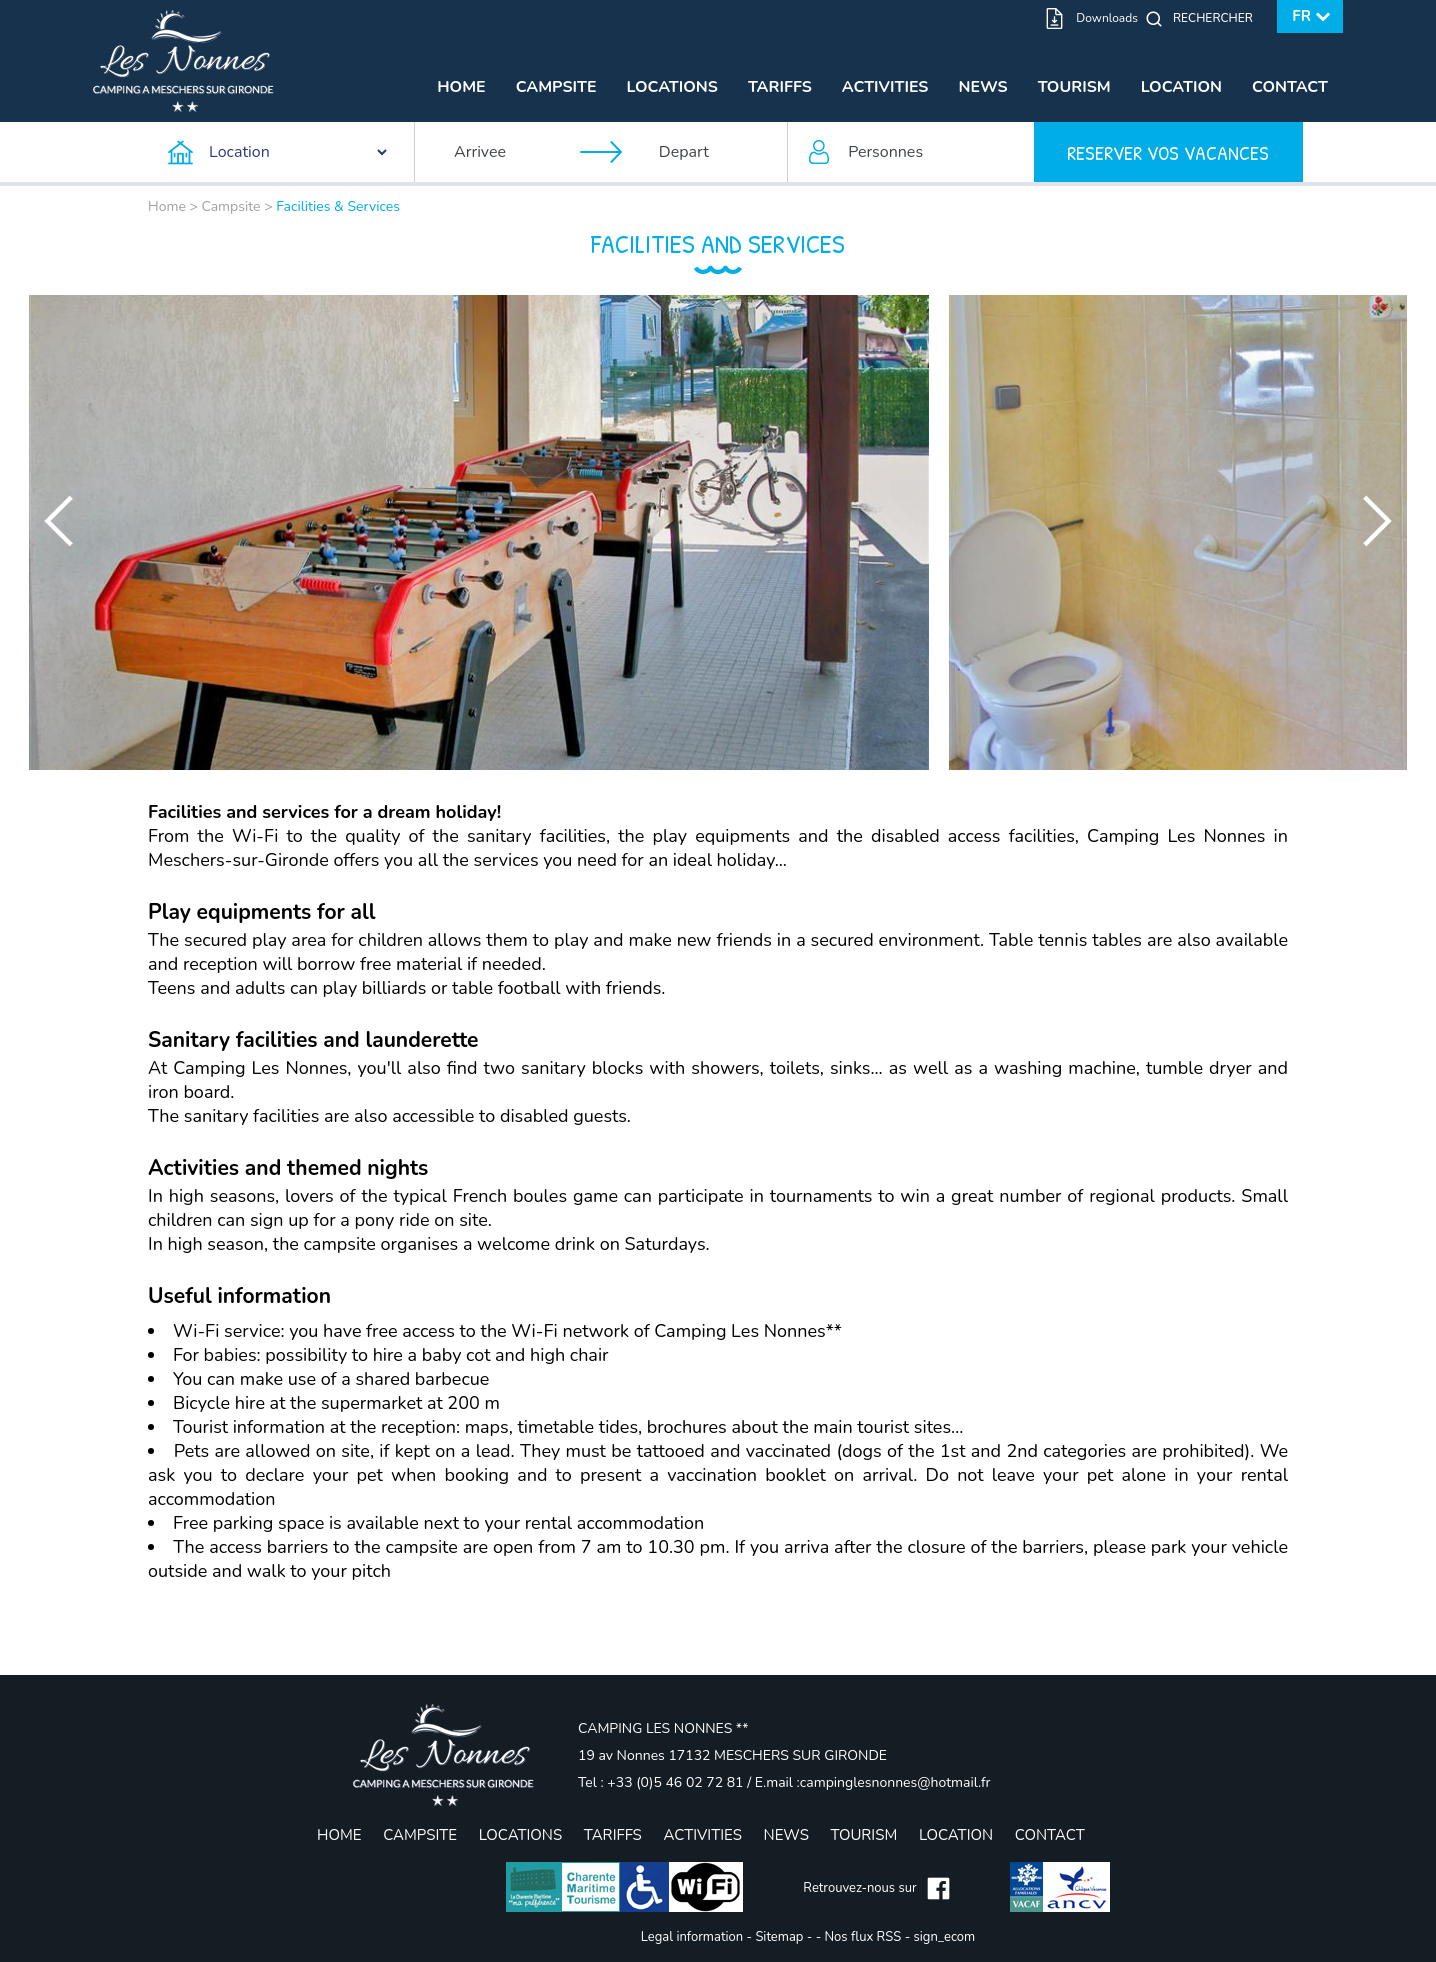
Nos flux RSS (863, 1937)
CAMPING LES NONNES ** (663, 1728)
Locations (672, 87)
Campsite (556, 87)
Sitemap (779, 1937)
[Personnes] (911, 152)
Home (461, 87)
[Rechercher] (1218, 18)
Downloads (1107, 18)
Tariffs (780, 87)
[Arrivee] (508, 152)
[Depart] (713, 152)
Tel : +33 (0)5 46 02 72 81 (662, 1782)
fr (1301, 16)
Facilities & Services (338, 206)
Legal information (692, 1937)
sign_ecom (945, 1937)
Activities (885, 87)
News (982, 87)
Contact (1290, 87)
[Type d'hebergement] (279, 152)
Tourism (1074, 87)
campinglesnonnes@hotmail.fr (895, 1782)
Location (1181, 87)
